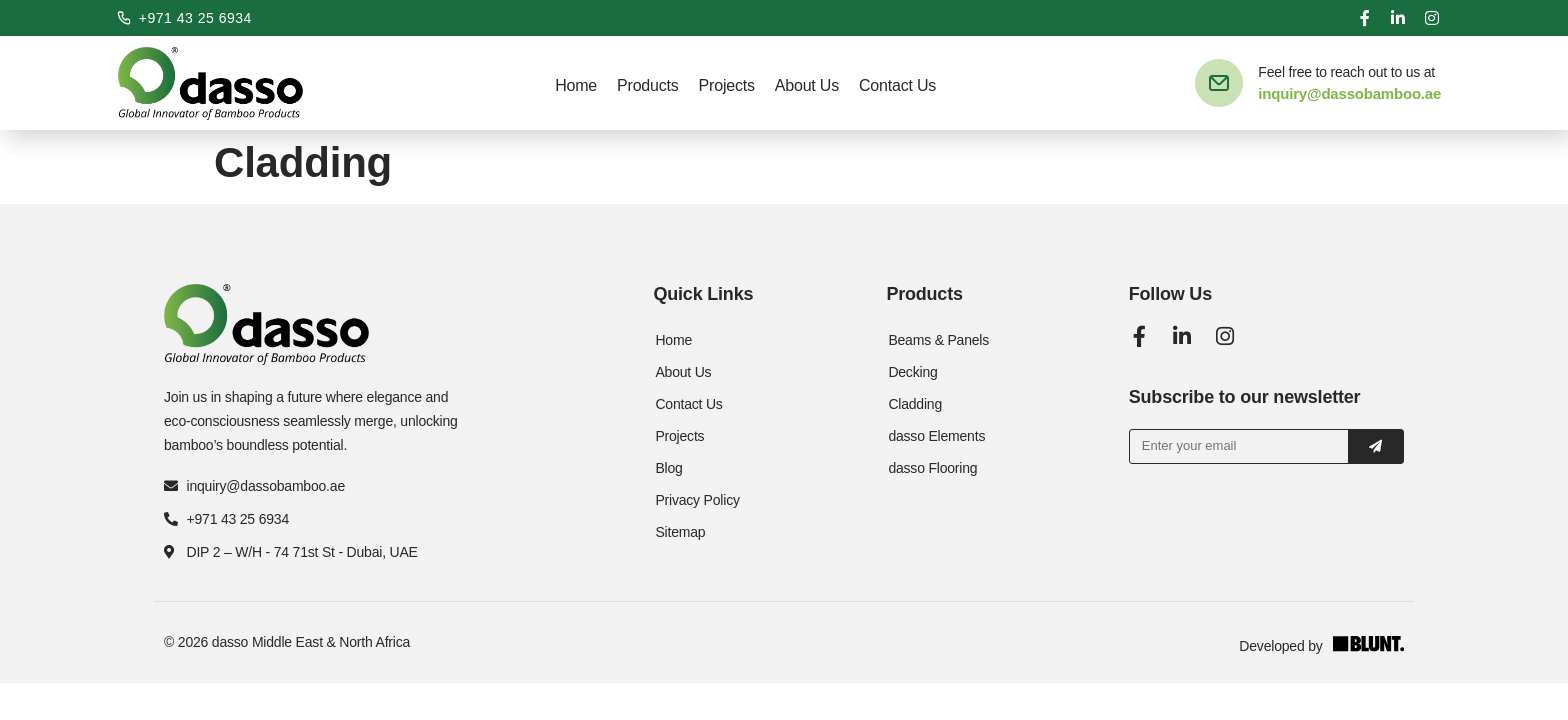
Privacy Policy (697, 500)
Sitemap (680, 532)
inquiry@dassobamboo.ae (1349, 93)
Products (648, 85)
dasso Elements (936, 436)
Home (576, 85)
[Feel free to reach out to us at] (1219, 83)
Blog (668, 468)
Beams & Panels (938, 340)
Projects (727, 85)
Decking (912, 372)
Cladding (915, 404)
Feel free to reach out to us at (1346, 72)
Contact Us (897, 85)
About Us (807, 85)
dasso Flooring (932, 468)
